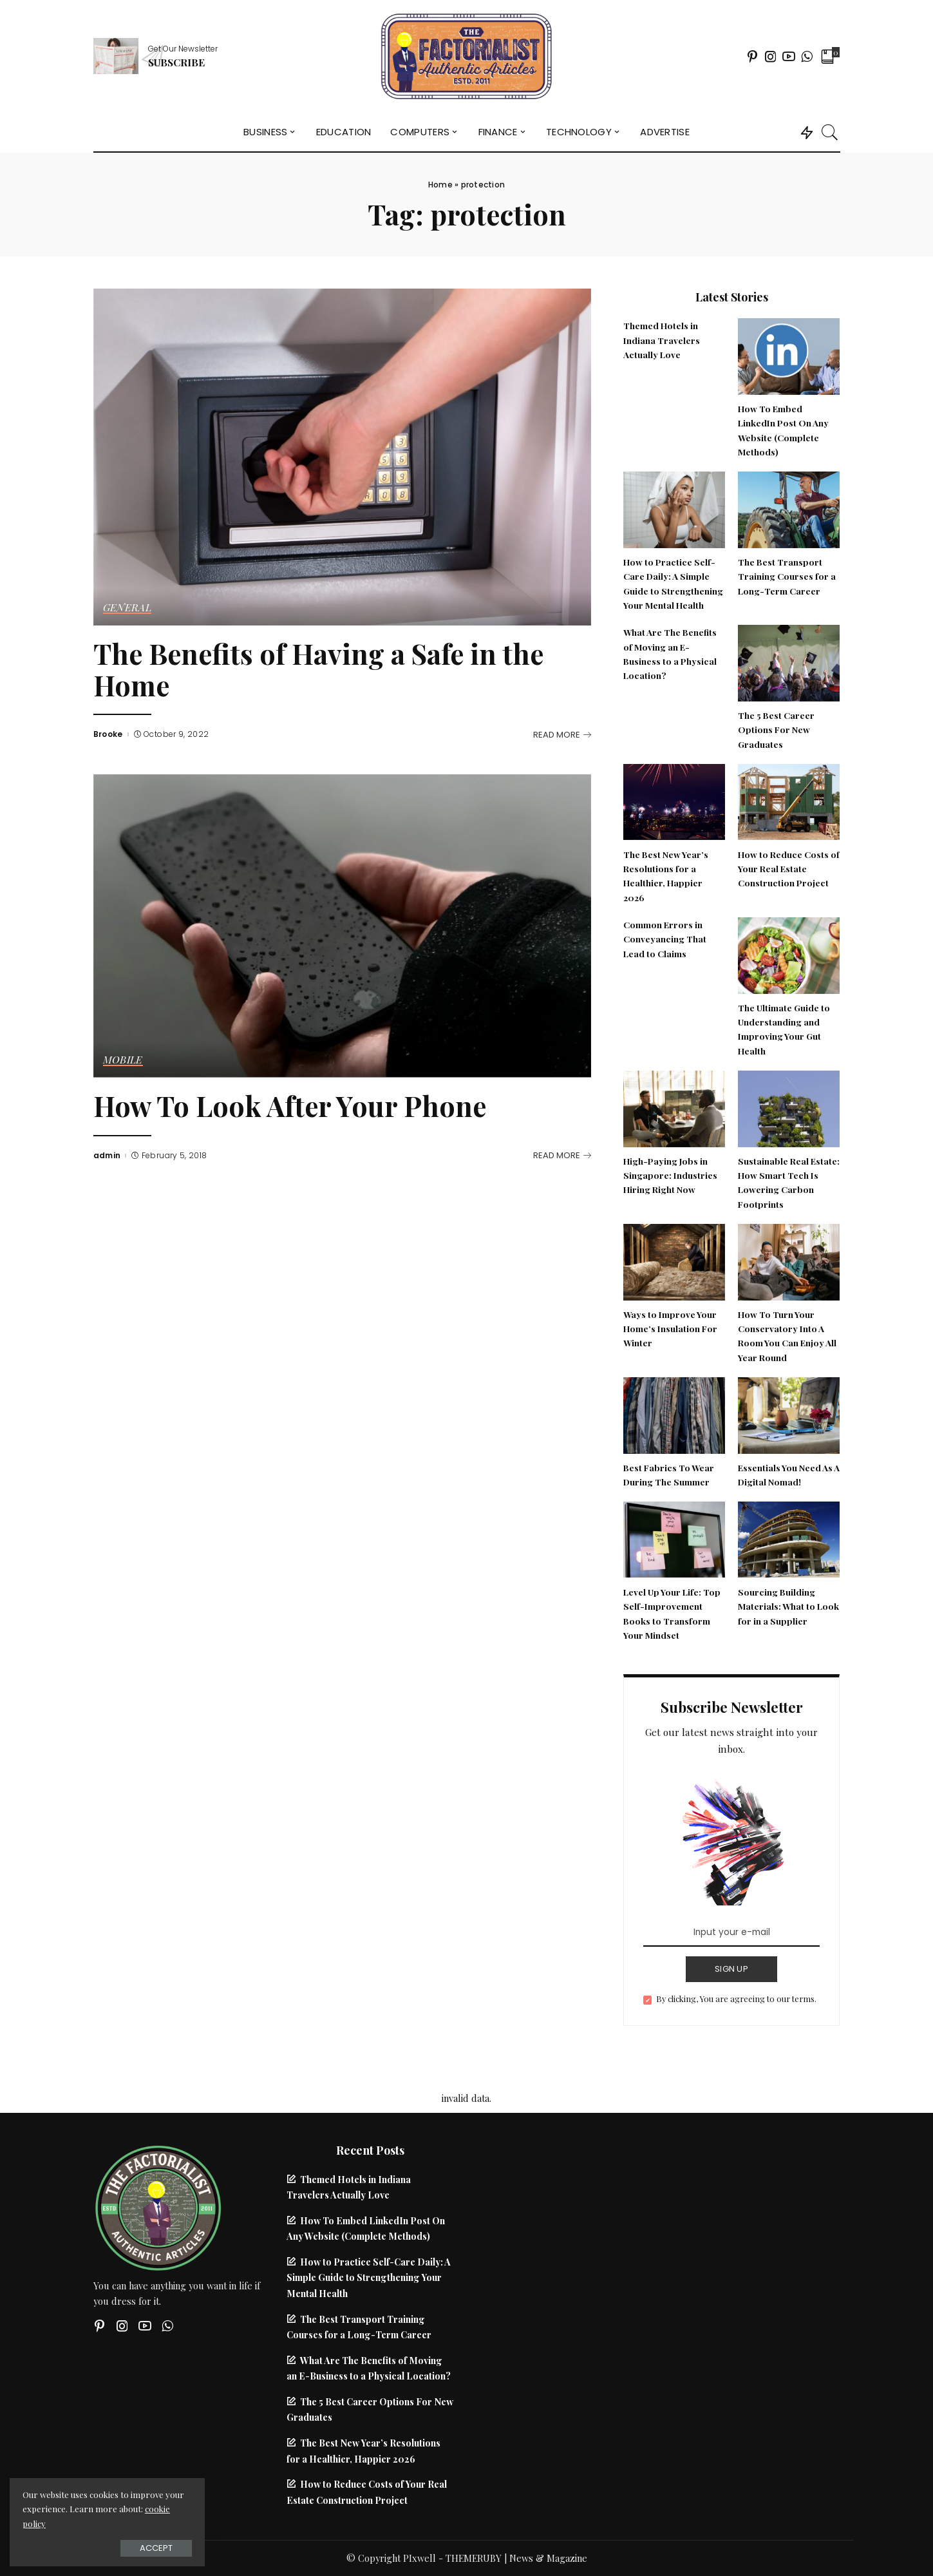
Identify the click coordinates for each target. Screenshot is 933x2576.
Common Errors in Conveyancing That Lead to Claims (664, 939)
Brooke (108, 734)
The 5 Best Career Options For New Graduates (776, 729)
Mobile (123, 1060)
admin (107, 1155)
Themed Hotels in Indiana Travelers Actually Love (661, 340)
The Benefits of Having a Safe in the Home (318, 669)
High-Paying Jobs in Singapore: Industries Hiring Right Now (670, 1175)
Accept (154, 2548)
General (127, 608)
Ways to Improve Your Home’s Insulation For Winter (670, 1328)
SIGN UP (731, 1969)
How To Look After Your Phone (289, 1105)
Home (440, 184)
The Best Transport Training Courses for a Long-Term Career (787, 576)
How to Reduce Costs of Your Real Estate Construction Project (789, 868)
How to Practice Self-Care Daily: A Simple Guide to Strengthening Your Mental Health (369, 2277)
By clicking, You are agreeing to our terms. (736, 1998)
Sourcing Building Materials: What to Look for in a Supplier (788, 1606)
